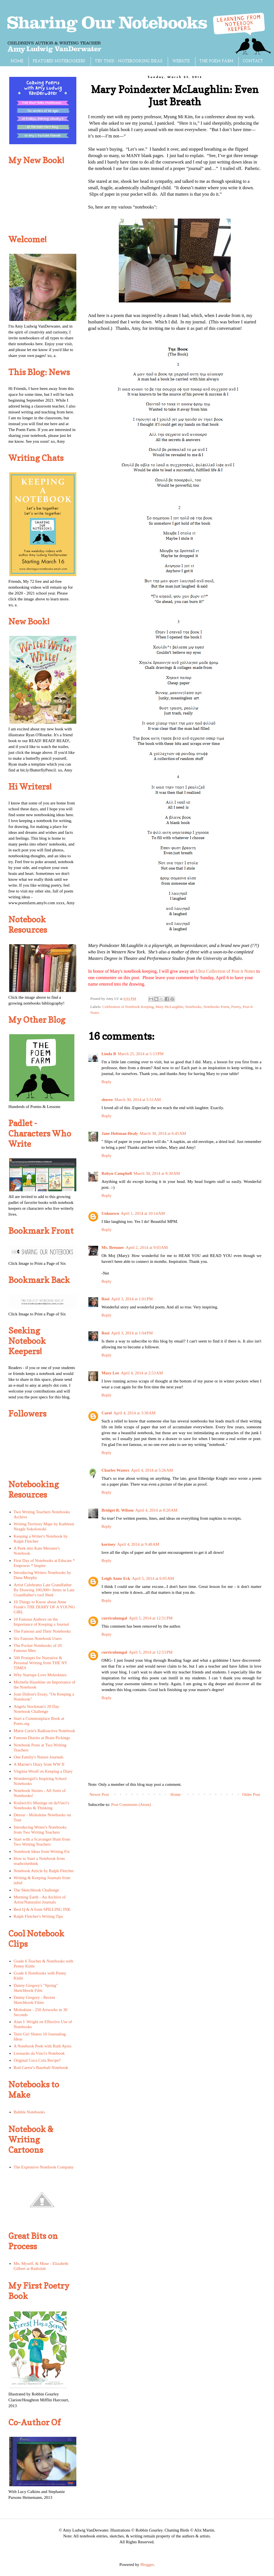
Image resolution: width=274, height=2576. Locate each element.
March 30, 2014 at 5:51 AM (138, 1099)
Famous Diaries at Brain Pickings (42, 1738)
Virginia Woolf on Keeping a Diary (43, 1771)
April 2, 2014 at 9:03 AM (147, 1247)
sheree (107, 1099)
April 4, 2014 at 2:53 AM (142, 1373)
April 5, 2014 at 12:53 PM (151, 1652)
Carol (106, 1413)
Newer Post (99, 1794)
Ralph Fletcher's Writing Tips (38, 1916)
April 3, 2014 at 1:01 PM (132, 1299)
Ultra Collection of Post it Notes (225, 971)
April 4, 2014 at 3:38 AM (134, 1413)
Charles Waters (115, 1470)
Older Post (251, 1794)
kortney (108, 1544)
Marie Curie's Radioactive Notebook (44, 1731)
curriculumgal (114, 1618)
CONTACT (253, 61)
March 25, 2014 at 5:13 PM (141, 1054)
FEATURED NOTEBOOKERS (59, 61)
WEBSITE (181, 61)
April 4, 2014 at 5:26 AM (152, 1470)
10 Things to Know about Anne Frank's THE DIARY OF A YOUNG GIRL (44, 1607)
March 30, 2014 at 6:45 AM (163, 1133)
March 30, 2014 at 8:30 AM (157, 1173)
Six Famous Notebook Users (38, 1638)
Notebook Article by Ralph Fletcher (44, 1871)
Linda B (108, 1054)
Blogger (147, 2564)
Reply (106, 1081)
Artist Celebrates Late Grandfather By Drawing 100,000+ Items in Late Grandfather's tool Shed (44, 1590)
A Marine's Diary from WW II (39, 1764)
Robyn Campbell (116, 1173)
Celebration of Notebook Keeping (127, 1007)
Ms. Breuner (112, 1247)
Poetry (236, 1007)
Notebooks (193, 1007)
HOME (17, 61)
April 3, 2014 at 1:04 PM (132, 1333)
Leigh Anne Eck (115, 1578)
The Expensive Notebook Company (44, 2167)
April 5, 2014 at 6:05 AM (153, 1578)
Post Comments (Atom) (131, 1804)
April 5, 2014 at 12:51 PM (151, 1618)
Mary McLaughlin (169, 1007)
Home (176, 1794)
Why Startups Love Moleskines (40, 1675)
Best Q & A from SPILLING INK (42, 1909)
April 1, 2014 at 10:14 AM (143, 1213)
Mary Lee (110, 1373)
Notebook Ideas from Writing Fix (42, 1851)
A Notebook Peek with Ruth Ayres (43, 2046)
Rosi (105, 1299)
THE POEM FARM (216, 61)
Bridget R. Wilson (117, 1510)
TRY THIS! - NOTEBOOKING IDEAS (128, 61)
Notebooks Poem (217, 1007)
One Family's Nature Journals (38, 1757)
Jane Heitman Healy (119, 1133)
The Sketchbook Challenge (36, 1890)
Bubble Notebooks (29, 2112)
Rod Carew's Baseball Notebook (41, 2067)
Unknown (110, 1213)
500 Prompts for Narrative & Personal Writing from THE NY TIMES (40, 1663)
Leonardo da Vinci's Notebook (39, 2053)
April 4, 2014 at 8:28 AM (156, 1510)
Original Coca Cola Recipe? (37, 2060)
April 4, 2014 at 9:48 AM (138, 1544)
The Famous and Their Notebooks (42, 1631)
